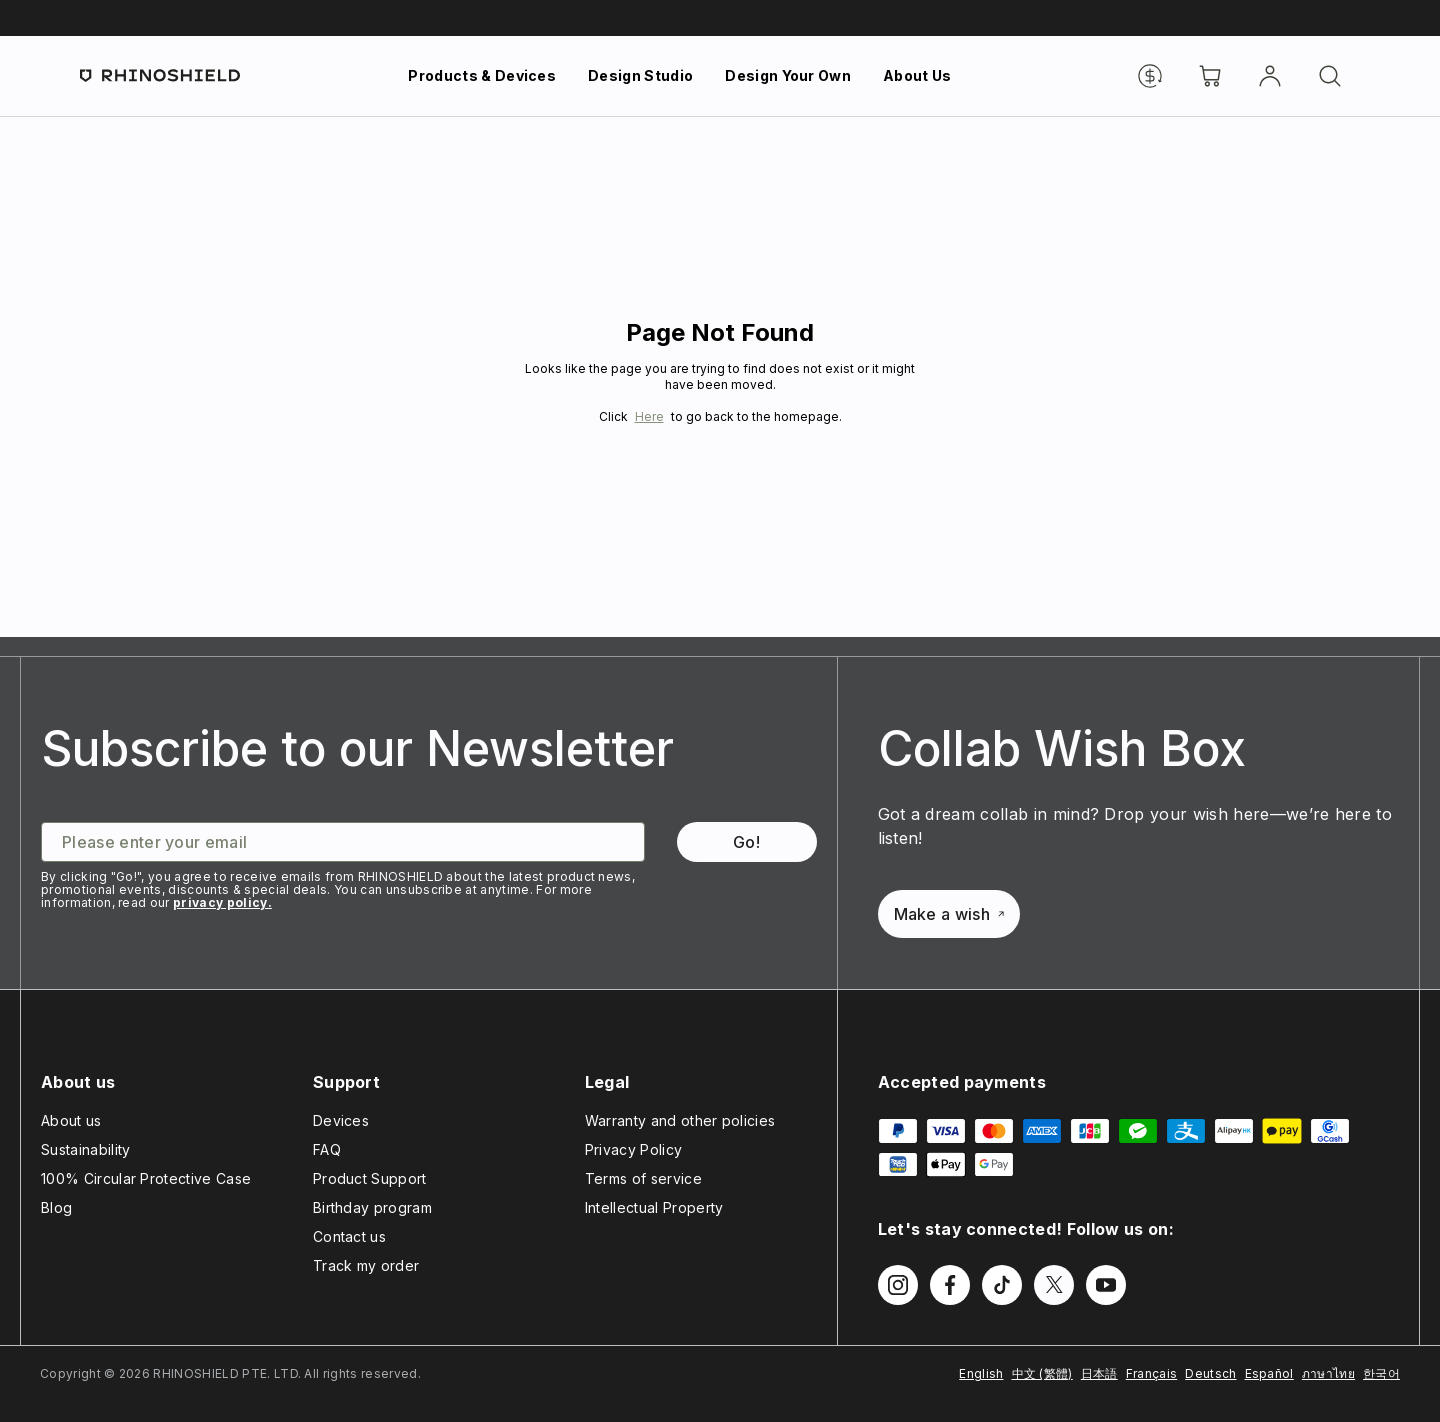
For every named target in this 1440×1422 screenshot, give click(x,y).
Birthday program (372, 1207)
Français (1152, 1373)
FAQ (327, 1149)
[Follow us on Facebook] (950, 1285)
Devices (341, 1120)
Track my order (366, 1265)
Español (1269, 1373)
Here (649, 416)
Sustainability (85, 1149)
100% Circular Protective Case (146, 1178)
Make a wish (949, 914)
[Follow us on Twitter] (1054, 1285)
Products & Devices (482, 75)
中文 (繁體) (1042, 1373)
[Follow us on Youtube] (1106, 1285)
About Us (917, 75)
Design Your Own (788, 75)
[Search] (1330, 76)
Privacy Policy (633, 1149)
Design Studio (640, 75)
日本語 (1099, 1373)
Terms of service (643, 1178)
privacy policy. (222, 902)
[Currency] (1150, 76)
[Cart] (1210, 76)
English (981, 1373)
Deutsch (1210, 1373)
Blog (56, 1207)
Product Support (370, 1178)
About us (71, 1120)
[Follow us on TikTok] (1002, 1285)
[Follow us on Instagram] (898, 1285)
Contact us (349, 1236)
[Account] (1270, 76)
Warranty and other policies (680, 1120)
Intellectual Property (654, 1207)
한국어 (1381, 1373)
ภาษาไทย (1328, 1373)
